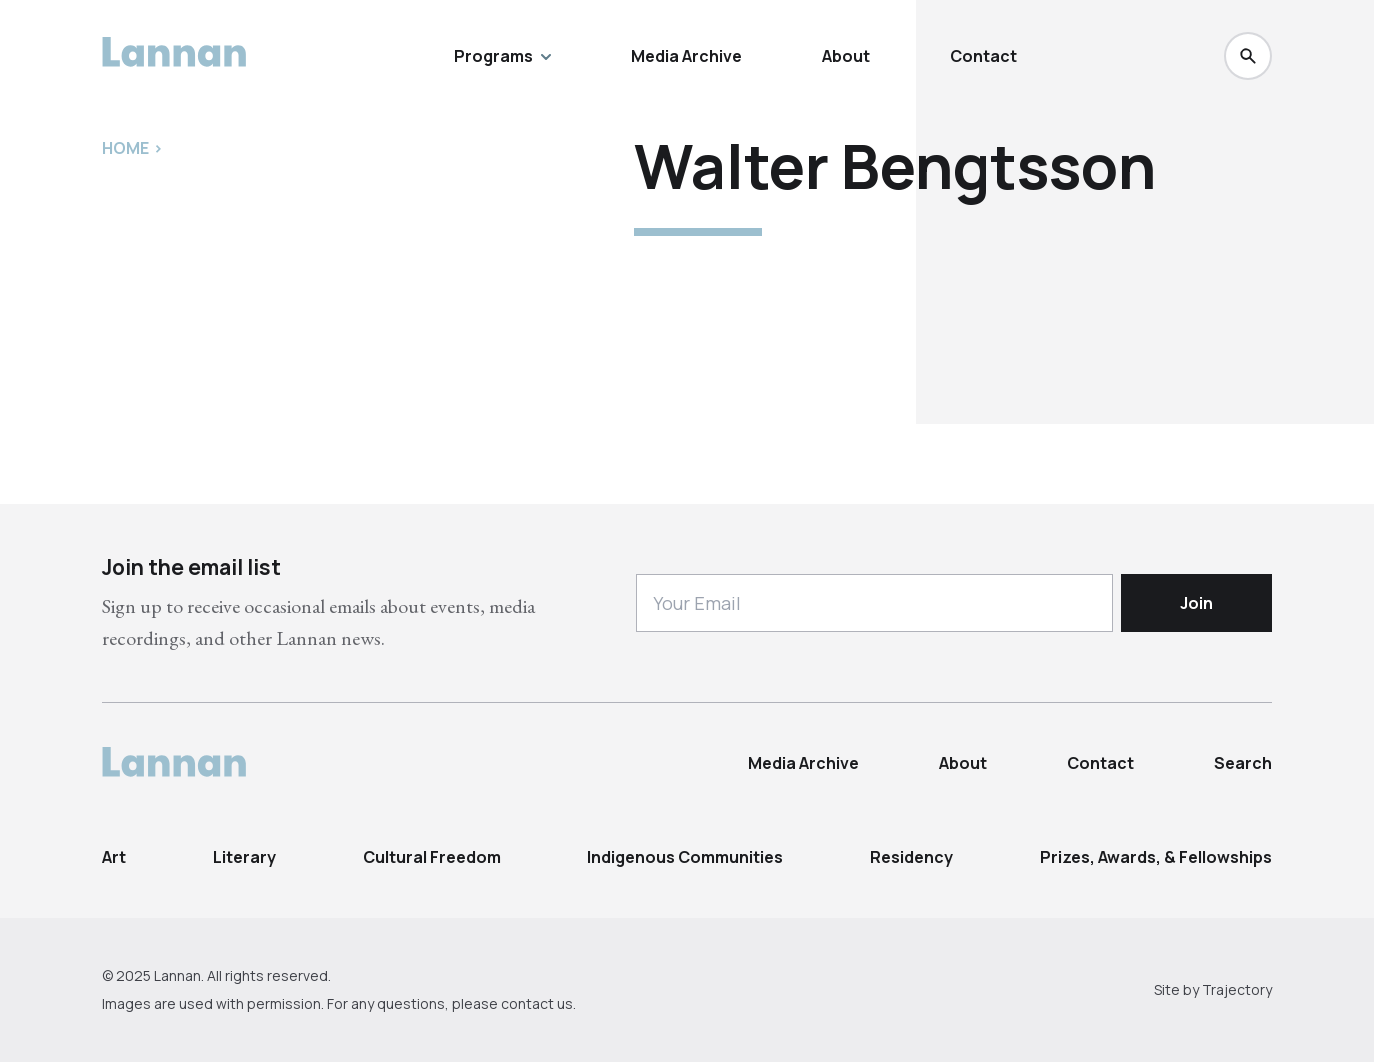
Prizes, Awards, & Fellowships (1156, 857)
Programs (502, 56)
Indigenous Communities (685, 857)
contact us (537, 1003)
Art (114, 857)
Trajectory (1237, 989)
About (846, 56)
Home (125, 148)
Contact (983, 56)
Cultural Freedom (432, 857)
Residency (911, 857)
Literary (244, 857)
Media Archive (686, 56)
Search (1243, 763)
